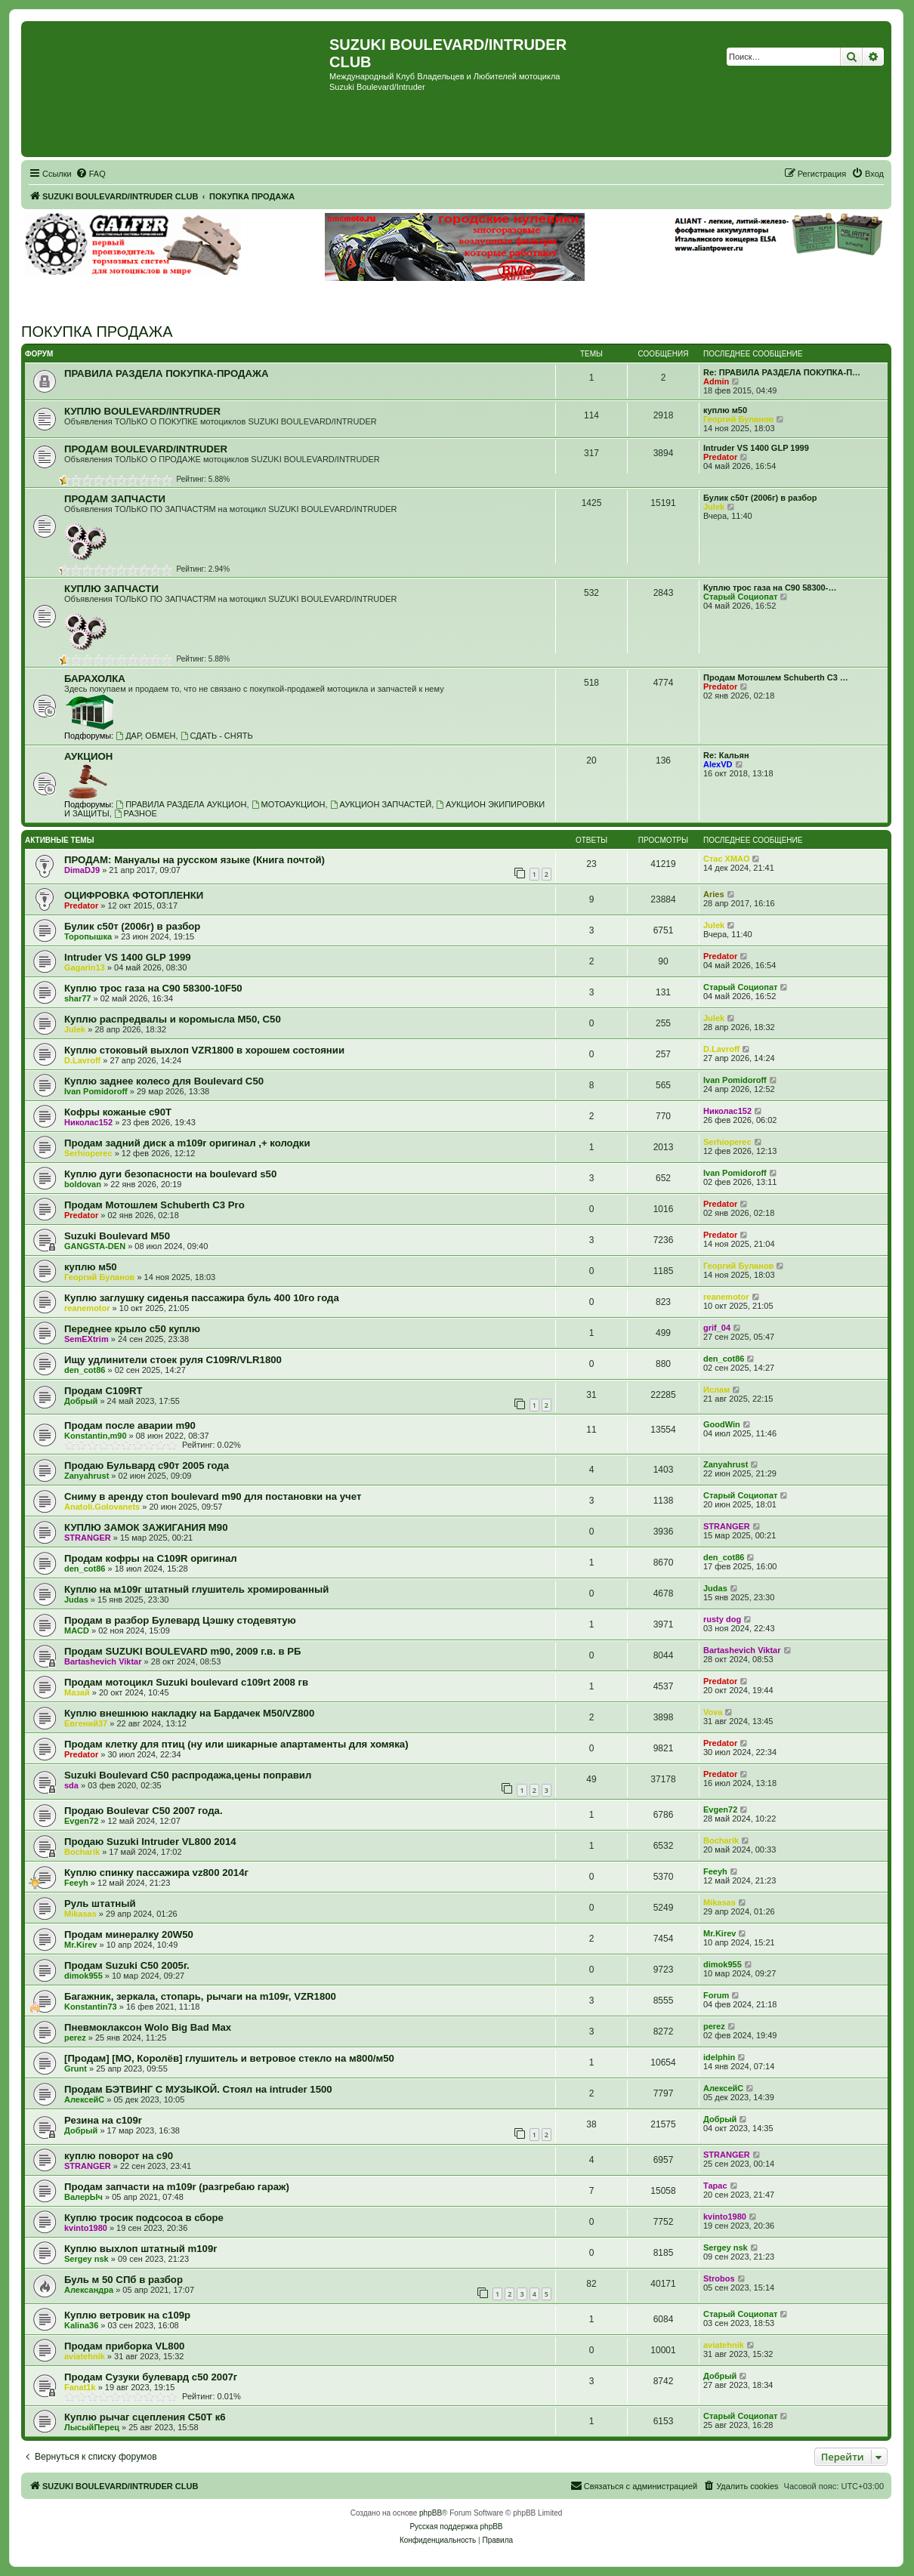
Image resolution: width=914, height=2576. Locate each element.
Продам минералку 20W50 (128, 1934)
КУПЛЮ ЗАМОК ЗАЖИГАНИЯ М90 (145, 1527)
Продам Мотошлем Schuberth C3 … (775, 677)
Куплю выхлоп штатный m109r (140, 2248)
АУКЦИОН (88, 756)
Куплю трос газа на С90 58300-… (769, 587)
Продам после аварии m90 (130, 1425)
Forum (716, 1995)
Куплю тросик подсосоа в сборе (144, 2217)
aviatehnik (84, 2356)
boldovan (82, 1184)
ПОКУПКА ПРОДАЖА (97, 331)
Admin (716, 381)
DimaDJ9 (82, 870)
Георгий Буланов (738, 419)
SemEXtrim (86, 1339)
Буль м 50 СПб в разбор (123, 2279)
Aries (713, 894)
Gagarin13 (84, 967)
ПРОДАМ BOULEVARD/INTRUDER (145, 449)
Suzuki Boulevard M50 (117, 1236)
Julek (713, 506)
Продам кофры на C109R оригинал (150, 1558)
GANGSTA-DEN (94, 1246)
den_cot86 (84, 1369)
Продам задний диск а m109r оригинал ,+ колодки (187, 1143)
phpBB (430, 2513)
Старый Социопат (740, 596)
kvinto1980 (85, 2227)
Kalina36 (81, 2325)
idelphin (719, 2057)
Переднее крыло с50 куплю (132, 1328)
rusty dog (722, 1619)
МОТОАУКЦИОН (289, 804)
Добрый (80, 1400)
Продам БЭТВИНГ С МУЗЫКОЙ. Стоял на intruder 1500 (198, 2089)
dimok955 (83, 1975)
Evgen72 (81, 1820)
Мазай (77, 1692)
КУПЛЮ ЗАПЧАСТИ (111, 588)
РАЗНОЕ (135, 813)
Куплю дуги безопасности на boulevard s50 (170, 1174)
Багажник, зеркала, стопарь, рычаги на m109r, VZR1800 (200, 1996)
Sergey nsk (86, 2258)
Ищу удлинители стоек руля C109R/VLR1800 (173, 1359)
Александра (88, 2289)
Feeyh (76, 1882)
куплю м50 (725, 410)
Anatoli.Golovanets (102, 1506)
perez (75, 2037)
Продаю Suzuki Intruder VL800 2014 (150, 1841)
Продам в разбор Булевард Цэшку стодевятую (180, 1620)
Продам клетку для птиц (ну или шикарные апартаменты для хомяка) (236, 1744)
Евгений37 (85, 1723)
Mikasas (80, 1913)
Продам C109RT (103, 1390)
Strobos (719, 2278)
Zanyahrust (86, 1475)
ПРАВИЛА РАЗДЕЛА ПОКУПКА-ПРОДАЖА (166, 373)
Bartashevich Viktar (103, 1661)
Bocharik (82, 1851)
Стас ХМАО (726, 858)
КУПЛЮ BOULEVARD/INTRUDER (142, 411)
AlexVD (718, 764)
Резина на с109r (103, 2120)
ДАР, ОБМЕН (145, 735)
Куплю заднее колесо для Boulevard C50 (164, 1081)
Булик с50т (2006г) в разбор (760, 497)
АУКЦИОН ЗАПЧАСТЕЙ (380, 804)
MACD (76, 1630)
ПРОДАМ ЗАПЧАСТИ (114, 498)
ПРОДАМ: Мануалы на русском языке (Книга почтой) (194, 859)
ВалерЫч (83, 2196)
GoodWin (721, 1424)
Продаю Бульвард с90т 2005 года (146, 1465)
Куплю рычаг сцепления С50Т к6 (145, 2417)
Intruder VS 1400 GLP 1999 (756, 447)
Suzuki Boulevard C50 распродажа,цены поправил (187, 1775)
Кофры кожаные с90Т (117, 1112)
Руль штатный (100, 1903)
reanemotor (87, 1308)
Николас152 (88, 1122)
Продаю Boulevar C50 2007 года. (143, 1810)
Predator (720, 456)
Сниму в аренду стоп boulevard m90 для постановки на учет (212, 1496)
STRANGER (87, 1537)
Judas (76, 1599)
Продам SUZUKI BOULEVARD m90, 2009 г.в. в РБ (182, 1651)
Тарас (715, 2185)
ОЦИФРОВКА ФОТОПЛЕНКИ (133, 895)
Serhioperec (88, 1153)
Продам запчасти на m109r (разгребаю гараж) (176, 2186)
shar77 (77, 998)
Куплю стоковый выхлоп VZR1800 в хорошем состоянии (204, 1050)
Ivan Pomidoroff (96, 1091)
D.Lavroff (82, 1060)
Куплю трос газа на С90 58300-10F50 (153, 988)
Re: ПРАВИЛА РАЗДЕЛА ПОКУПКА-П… (781, 372)
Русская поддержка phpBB (455, 2526)
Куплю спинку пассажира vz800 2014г (156, 1872)
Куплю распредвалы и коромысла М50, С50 (172, 1019)
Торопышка (88, 936)
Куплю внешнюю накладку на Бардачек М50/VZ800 (189, 1713)
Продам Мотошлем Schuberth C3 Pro (154, 1205)
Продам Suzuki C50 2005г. (127, 1965)
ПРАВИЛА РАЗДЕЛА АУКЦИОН (181, 804)
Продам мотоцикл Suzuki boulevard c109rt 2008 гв (186, 1682)
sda (71, 1785)
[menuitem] (91, 174)
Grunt (75, 2068)
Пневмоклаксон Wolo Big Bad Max (147, 2027)
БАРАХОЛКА (94, 678)
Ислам (716, 1389)
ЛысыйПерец (91, 2427)
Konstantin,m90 (95, 1435)
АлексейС (84, 2099)
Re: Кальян (726, 755)
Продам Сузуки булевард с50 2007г (150, 2377)
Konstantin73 (90, 2006)
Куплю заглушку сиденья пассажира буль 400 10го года (201, 1297)
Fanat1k (80, 2387)
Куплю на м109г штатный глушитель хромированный (196, 1589)
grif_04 (716, 1327)
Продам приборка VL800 (124, 2346)
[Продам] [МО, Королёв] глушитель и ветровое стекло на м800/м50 (229, 2058)
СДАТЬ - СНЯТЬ (217, 735)
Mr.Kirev (80, 1944)
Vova (712, 1712)
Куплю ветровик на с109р (127, 2315)
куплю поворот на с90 (118, 2155)
